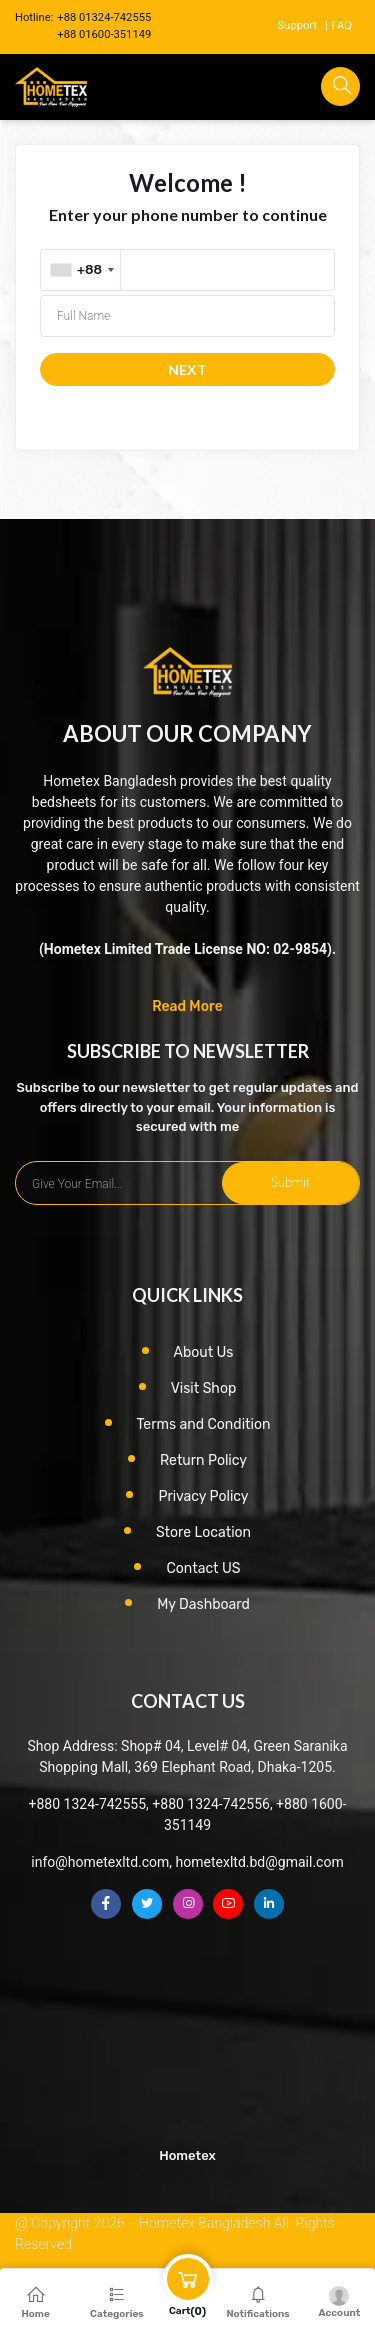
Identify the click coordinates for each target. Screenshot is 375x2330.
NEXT (187, 369)
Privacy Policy (203, 1496)
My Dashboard (203, 1604)
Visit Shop (204, 1388)
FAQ (342, 25)
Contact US (203, 1568)
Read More (187, 1006)
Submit (290, 1182)
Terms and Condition (204, 1424)
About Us (204, 1352)
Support (297, 25)
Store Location (203, 1532)
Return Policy (203, 1460)
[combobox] (82, 270)
